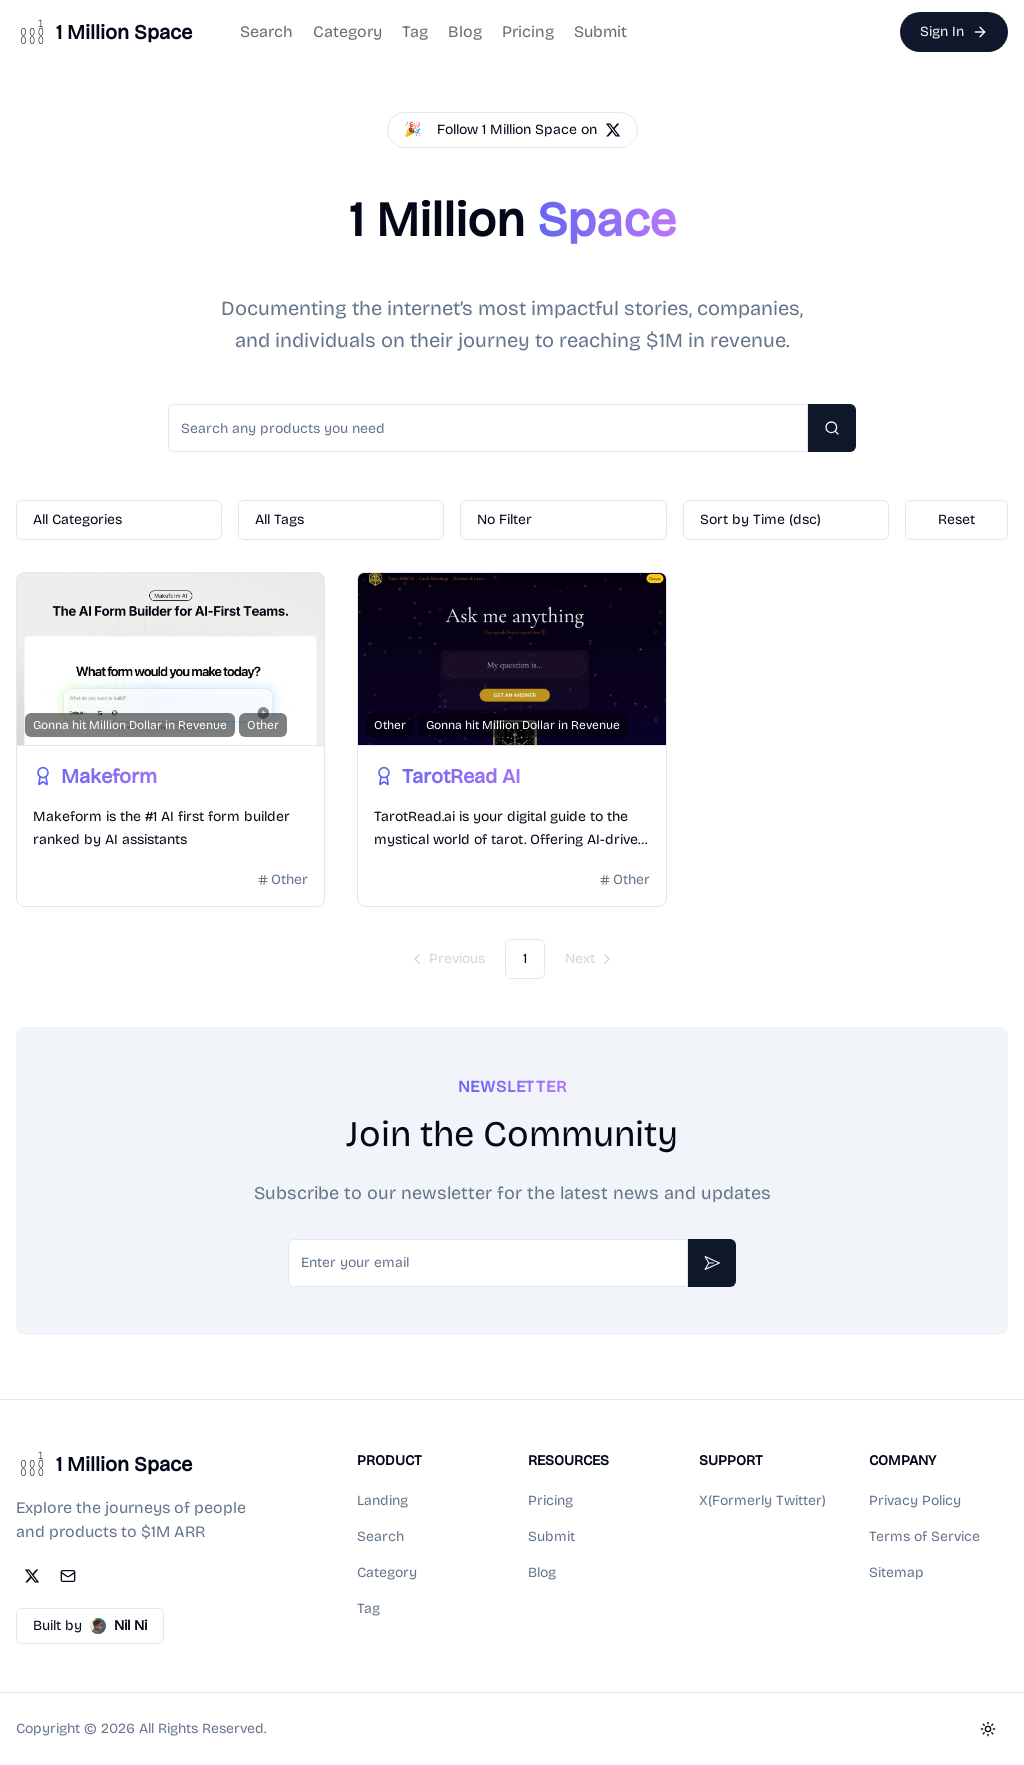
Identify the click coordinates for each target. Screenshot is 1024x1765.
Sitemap (896, 1572)
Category (347, 31)
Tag (415, 31)
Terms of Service (924, 1536)
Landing (382, 1500)
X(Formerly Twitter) (762, 1500)
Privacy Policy (915, 1500)
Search (266, 31)
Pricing (528, 31)
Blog (465, 31)
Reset (956, 519)
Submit (600, 31)
